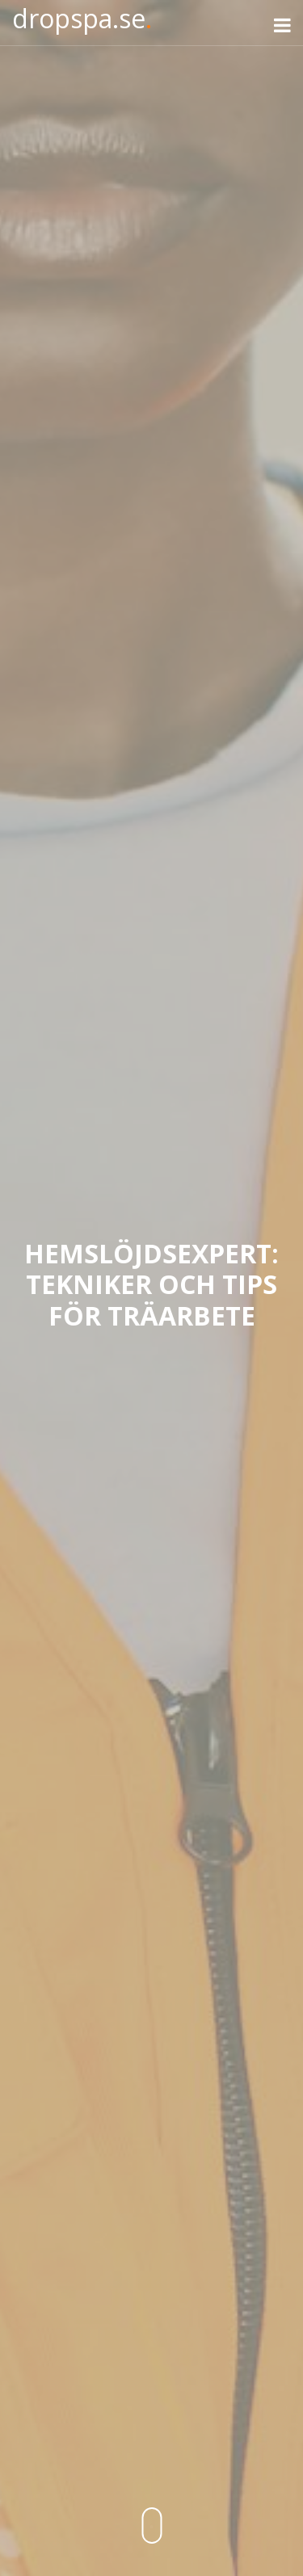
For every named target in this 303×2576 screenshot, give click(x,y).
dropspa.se (82, 18)
